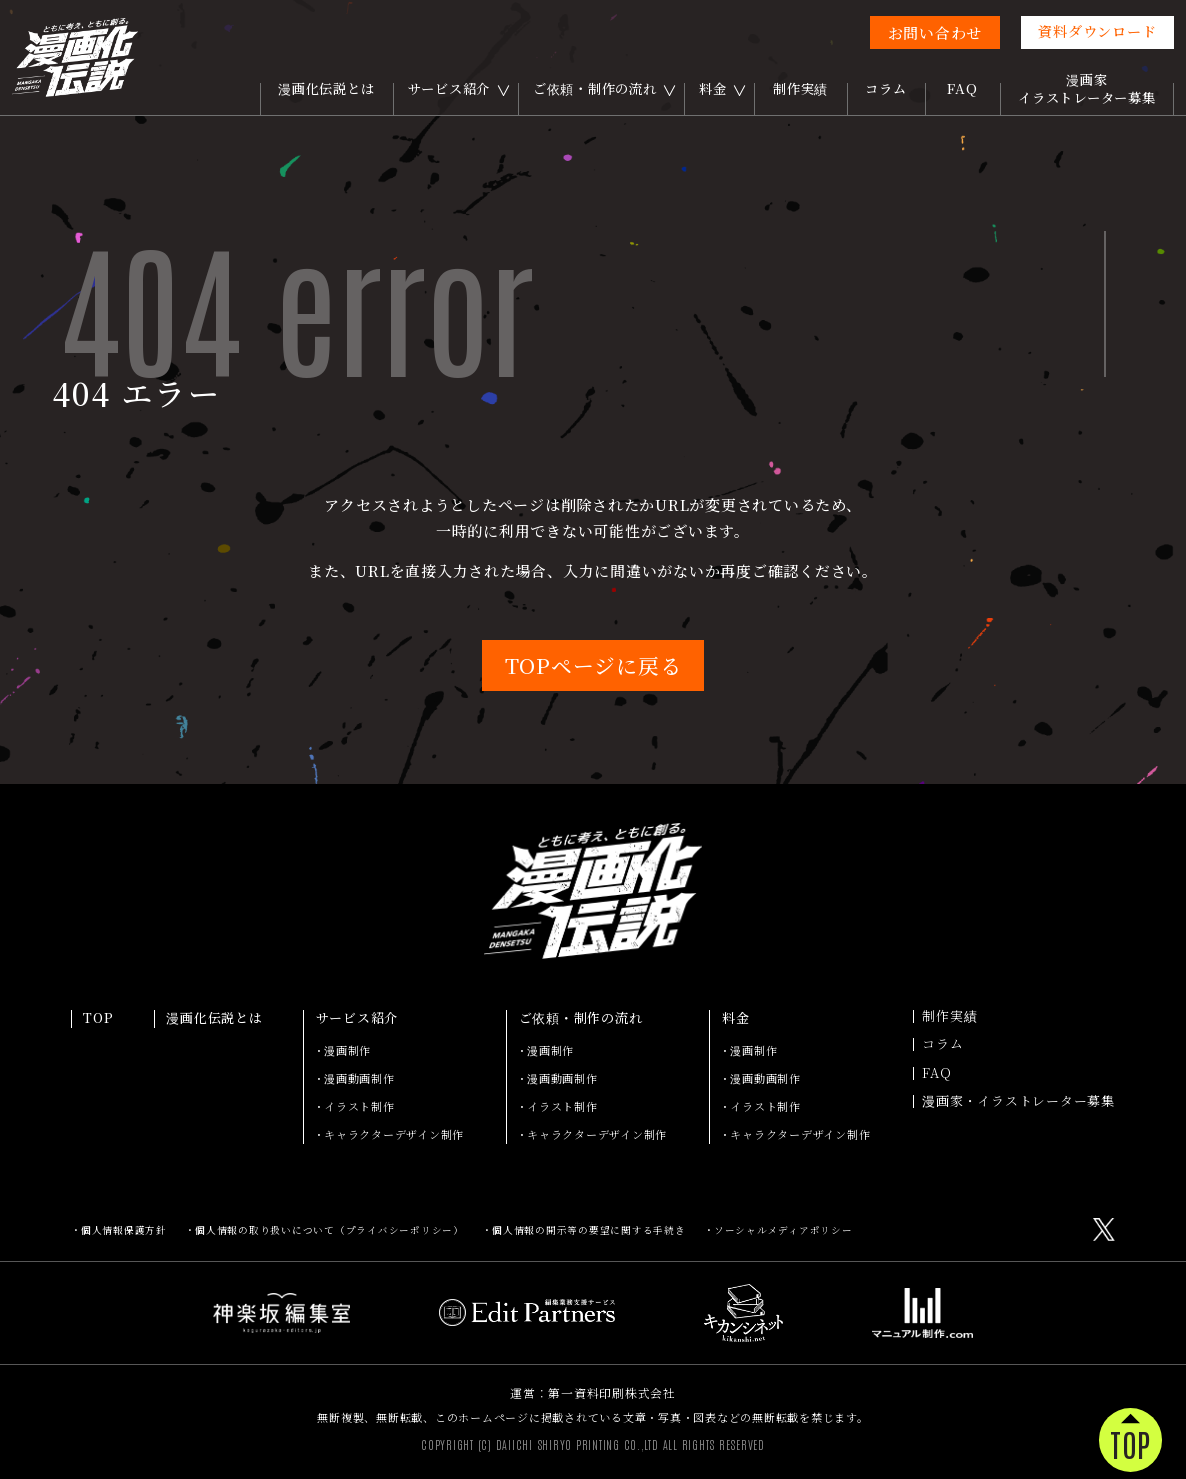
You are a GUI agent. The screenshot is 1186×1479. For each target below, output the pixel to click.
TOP (98, 1019)
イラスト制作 (359, 1106)
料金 (713, 88)
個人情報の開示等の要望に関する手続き (589, 1230)
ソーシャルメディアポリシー (783, 1230)
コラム (885, 88)
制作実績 (800, 88)
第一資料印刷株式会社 (612, 1392)
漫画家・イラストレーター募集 (1018, 1101)
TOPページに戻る (593, 665)
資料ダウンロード (1097, 31)
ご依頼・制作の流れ (595, 88)
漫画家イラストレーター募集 (1087, 88)
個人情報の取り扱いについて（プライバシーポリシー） (329, 1230)
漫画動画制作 (359, 1078)
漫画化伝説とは (326, 88)
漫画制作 (347, 1050)
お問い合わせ (935, 32)
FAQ (962, 88)
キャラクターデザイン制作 (394, 1134)
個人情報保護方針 (124, 1230)
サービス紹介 (449, 88)
